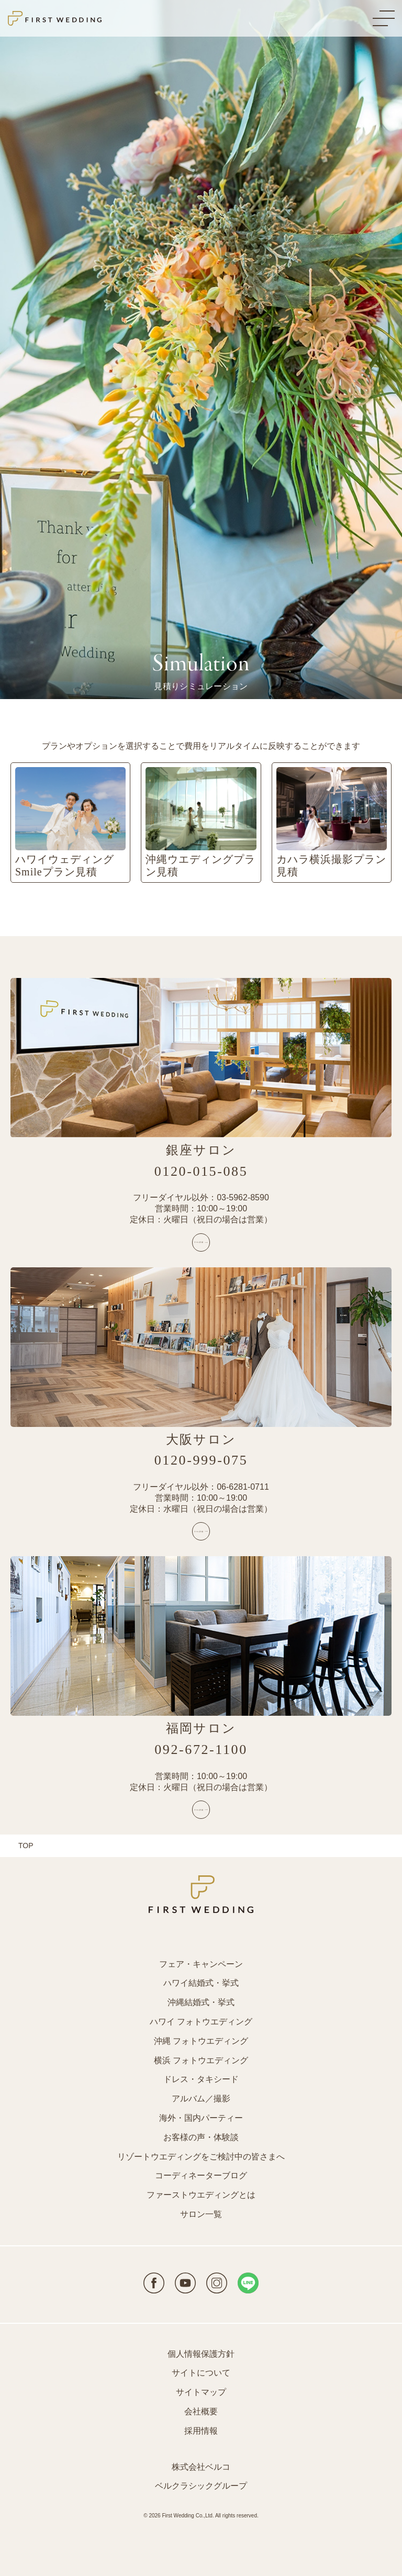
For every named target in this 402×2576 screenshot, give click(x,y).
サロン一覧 (201, 2214)
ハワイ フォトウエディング (201, 2021)
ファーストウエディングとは (201, 2194)
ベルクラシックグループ (201, 2485)
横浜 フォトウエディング (201, 2060)
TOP (26, 1845)
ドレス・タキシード (201, 2079)
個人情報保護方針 (201, 2353)
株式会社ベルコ (201, 2466)
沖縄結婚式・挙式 (201, 2002)
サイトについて (201, 2372)
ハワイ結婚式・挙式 (201, 1982)
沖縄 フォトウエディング (201, 2041)
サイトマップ (201, 2392)
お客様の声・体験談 (201, 2137)
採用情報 (201, 2430)
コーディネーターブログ (201, 2175)
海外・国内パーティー (201, 2117)
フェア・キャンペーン (201, 1964)
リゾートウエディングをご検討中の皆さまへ (201, 2156)
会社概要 (201, 2411)
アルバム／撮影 (201, 2098)
